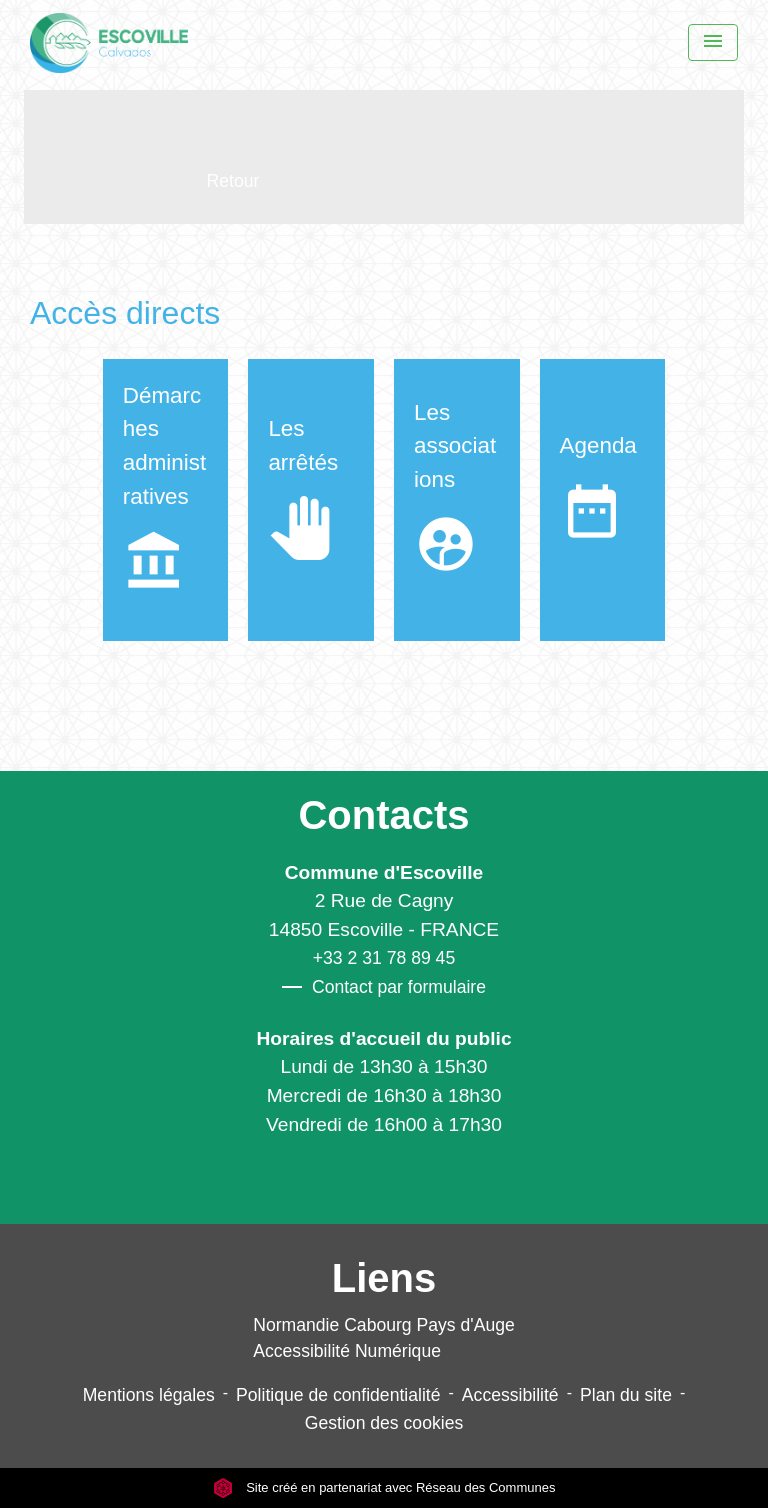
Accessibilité (510, 1395)
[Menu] (713, 42)
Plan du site (626, 1395)
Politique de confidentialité (338, 1395)
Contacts (383, 815)
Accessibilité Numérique (347, 1351)
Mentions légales (149, 1395)
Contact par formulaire (384, 987)
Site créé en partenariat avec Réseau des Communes (384, 1487)
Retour (233, 181)
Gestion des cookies (384, 1423)
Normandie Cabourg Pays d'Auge (384, 1325)
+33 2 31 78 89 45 (384, 958)
